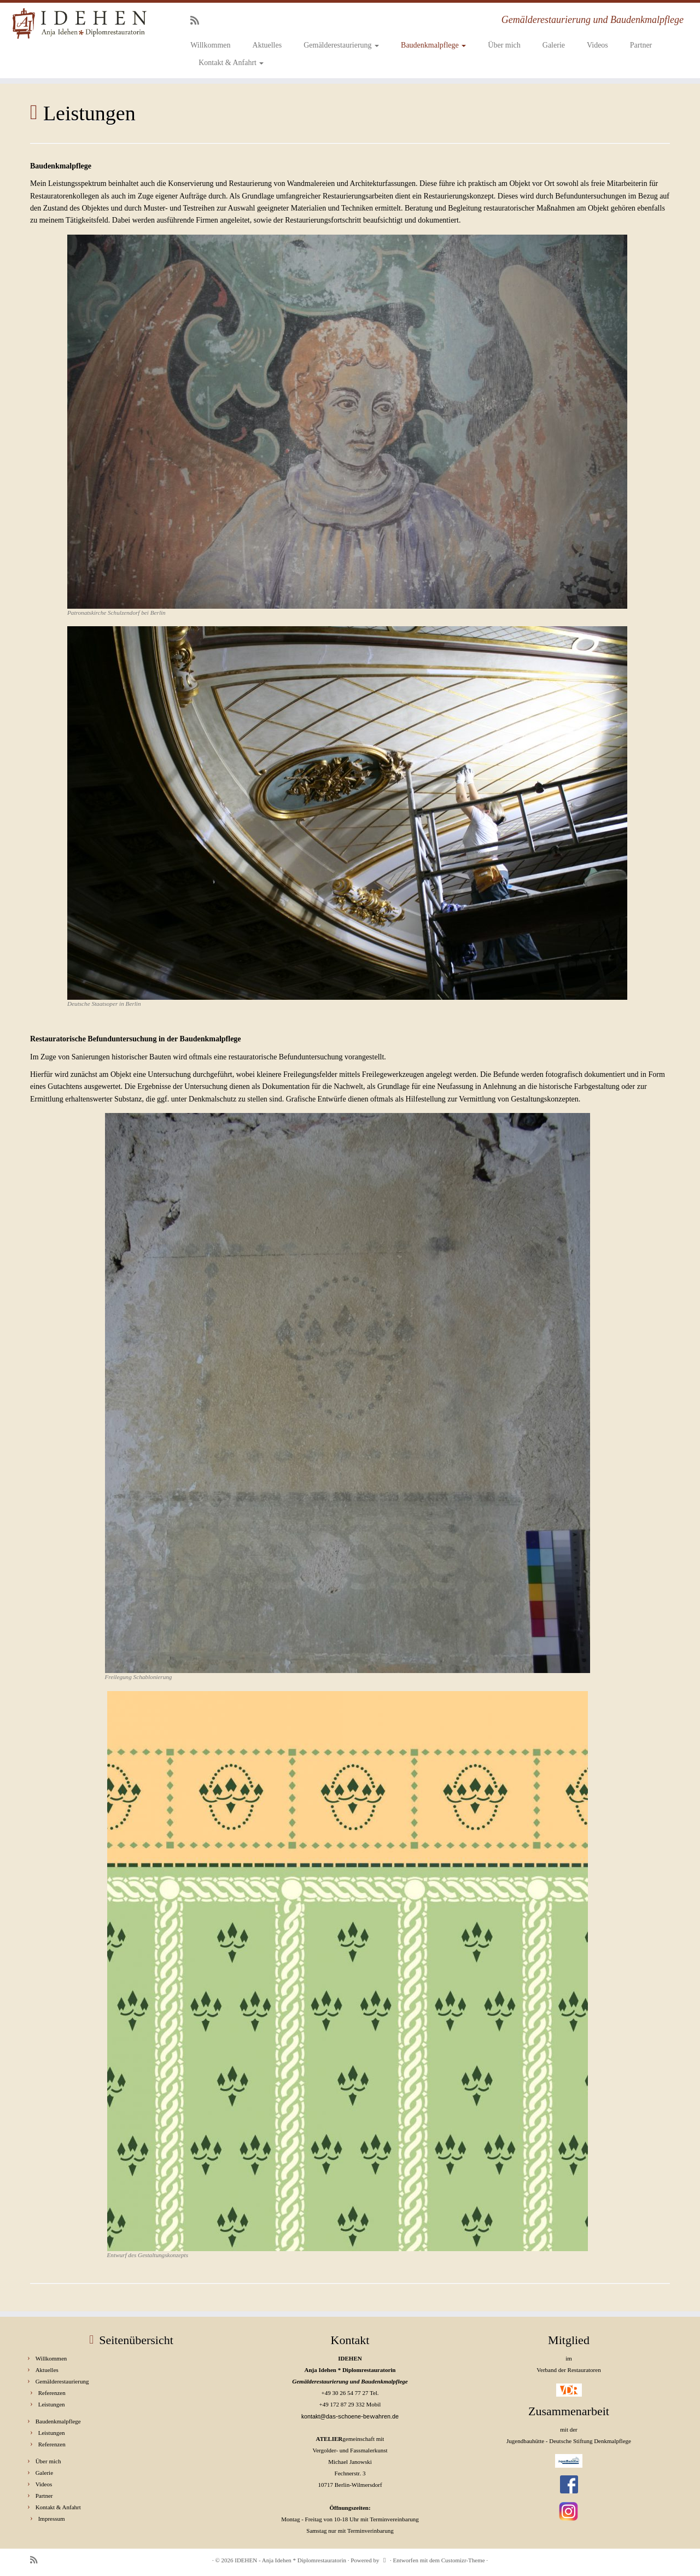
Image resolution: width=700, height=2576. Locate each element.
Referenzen (52, 2392)
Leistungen (51, 2404)
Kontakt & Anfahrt (231, 63)
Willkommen (210, 45)
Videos (597, 45)
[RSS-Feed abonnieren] (198, 20)
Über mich (504, 45)
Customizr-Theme (463, 2560)
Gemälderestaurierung (341, 45)
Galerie (553, 45)
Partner (641, 45)
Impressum (51, 2518)
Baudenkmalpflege (433, 45)
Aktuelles (267, 45)
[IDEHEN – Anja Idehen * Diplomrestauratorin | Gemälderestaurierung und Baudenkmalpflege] (80, 23)
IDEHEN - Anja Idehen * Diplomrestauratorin (290, 2560)
